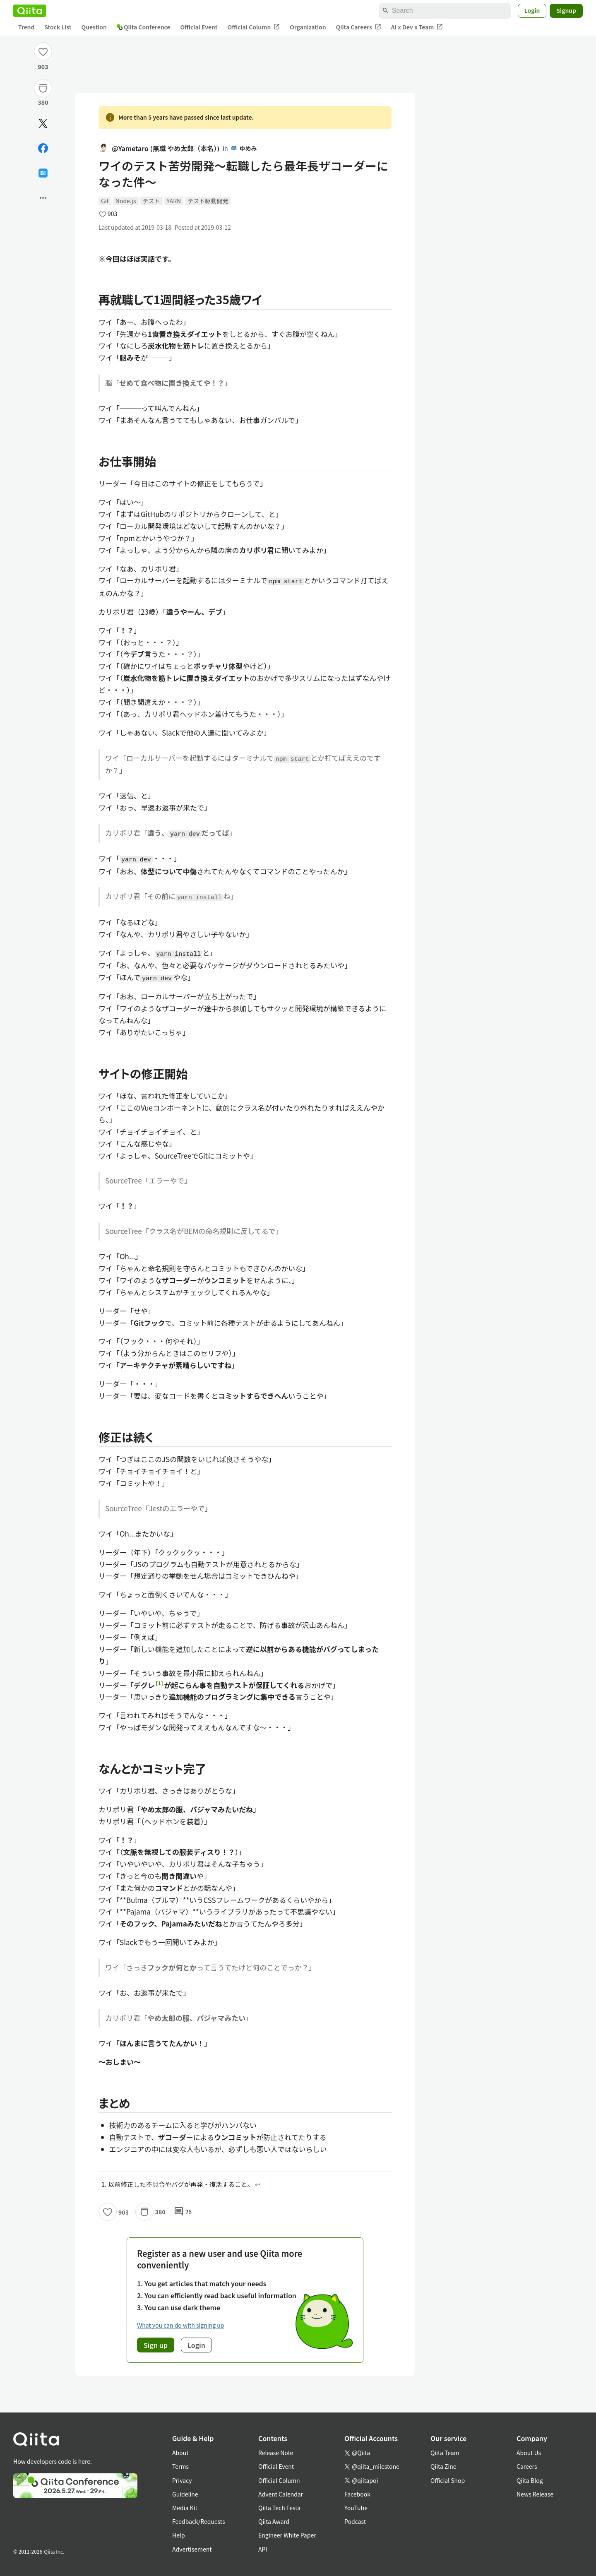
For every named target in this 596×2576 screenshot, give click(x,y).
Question (94, 27)
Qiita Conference (144, 27)
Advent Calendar (280, 2494)
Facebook (357, 2494)
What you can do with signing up (180, 2325)
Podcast (355, 2521)
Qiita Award (273, 2521)
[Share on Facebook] (43, 148)
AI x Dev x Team (417, 27)
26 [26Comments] (183, 2212)
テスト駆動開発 (207, 201)
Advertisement (192, 2549)
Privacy (182, 2480)
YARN (174, 201)
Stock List (57, 27)
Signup (566, 10)
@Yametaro (159, 148)
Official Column (254, 27)
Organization (308, 27)
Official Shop (447, 2480)
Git (105, 201)
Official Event (198, 27)
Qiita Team (444, 2453)
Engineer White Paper (287, 2535)
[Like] (43, 51)
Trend (26, 27)
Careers (527, 2466)
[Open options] (43, 198)
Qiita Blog (530, 2480)
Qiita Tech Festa (279, 2508)
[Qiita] (29, 11)
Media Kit (184, 2508)
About (180, 2453)
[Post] (43, 123)
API (262, 2549)
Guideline (185, 2494)
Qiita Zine (443, 2466)
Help (178, 2535)
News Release (535, 2494)
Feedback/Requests (198, 2521)
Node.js (125, 201)
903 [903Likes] (43, 67)
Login (532, 10)
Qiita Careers (358, 27)
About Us (529, 2453)
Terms (180, 2466)
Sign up (156, 2345)
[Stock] (43, 88)
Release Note (275, 2453)
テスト (151, 201)
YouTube (356, 2508)
